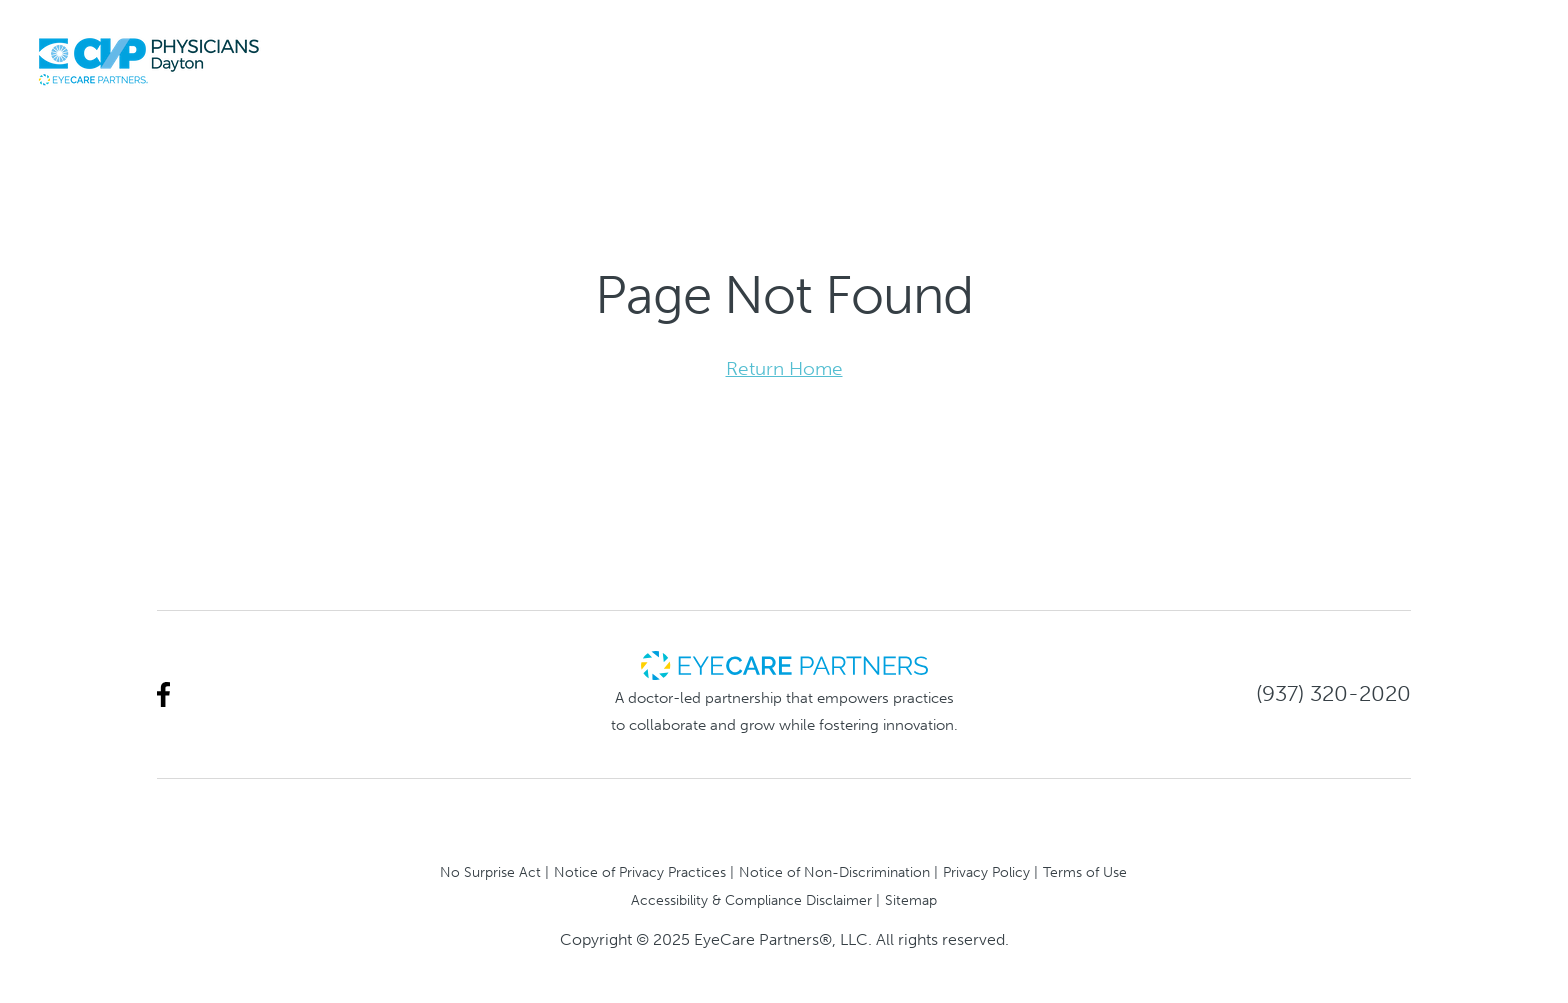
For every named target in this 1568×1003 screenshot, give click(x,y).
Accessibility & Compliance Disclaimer (751, 900)
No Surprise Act (490, 872)
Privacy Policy (986, 872)
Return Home (784, 368)
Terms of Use (1085, 872)
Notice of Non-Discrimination (834, 872)
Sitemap (911, 900)
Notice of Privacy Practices (640, 872)
